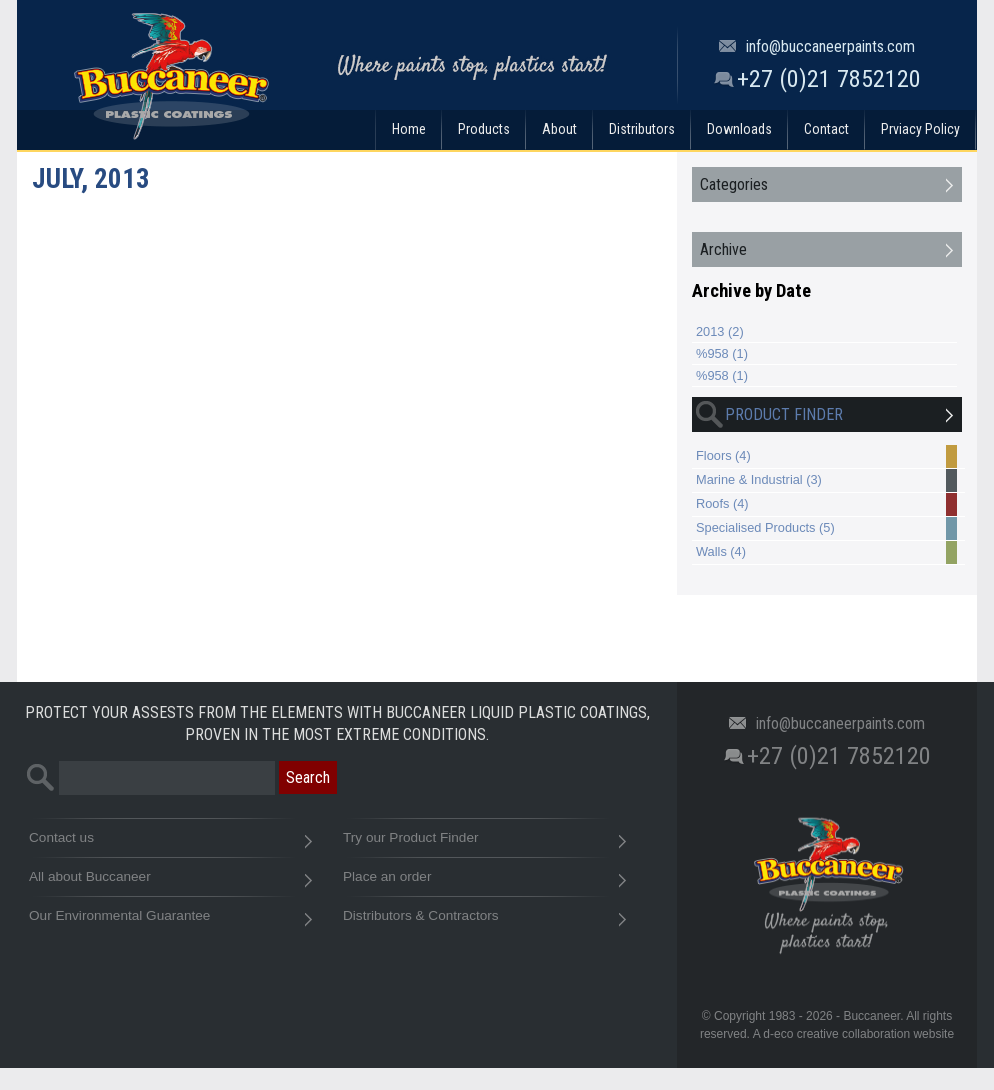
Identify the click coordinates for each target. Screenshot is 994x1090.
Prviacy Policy (920, 129)
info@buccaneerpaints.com (830, 46)
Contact (826, 129)
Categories (734, 184)
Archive (723, 249)
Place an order (484, 881)
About (559, 129)
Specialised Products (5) (826, 529)
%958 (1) (722, 353)
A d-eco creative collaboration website (853, 1034)
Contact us (170, 842)
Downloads (739, 129)
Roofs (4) (826, 505)
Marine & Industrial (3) (826, 481)
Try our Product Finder (484, 842)
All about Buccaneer (170, 881)
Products (484, 129)
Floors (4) (826, 457)
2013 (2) (720, 331)
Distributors (642, 129)
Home (409, 129)
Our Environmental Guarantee (170, 920)
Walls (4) (826, 553)
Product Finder (767, 415)
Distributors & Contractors (484, 920)
